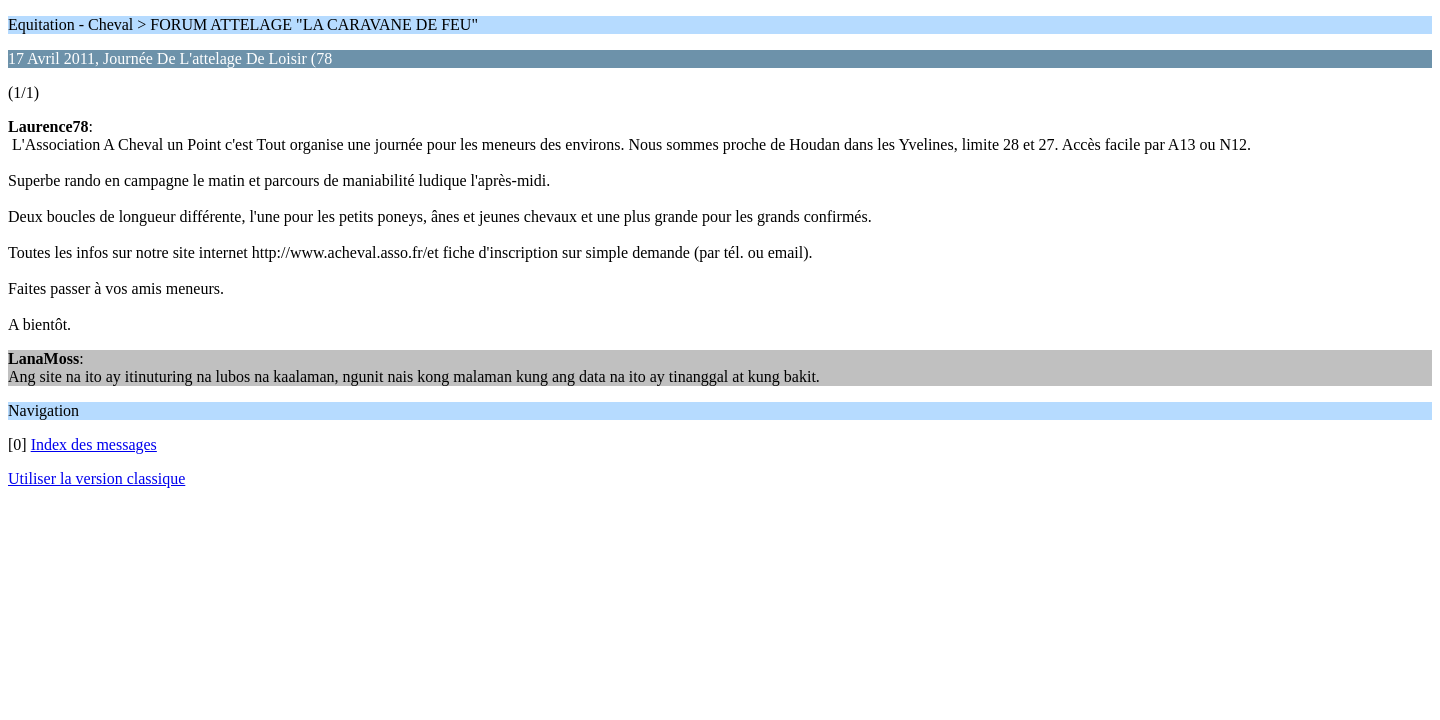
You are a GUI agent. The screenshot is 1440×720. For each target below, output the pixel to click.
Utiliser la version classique (96, 478)
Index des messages (94, 444)
